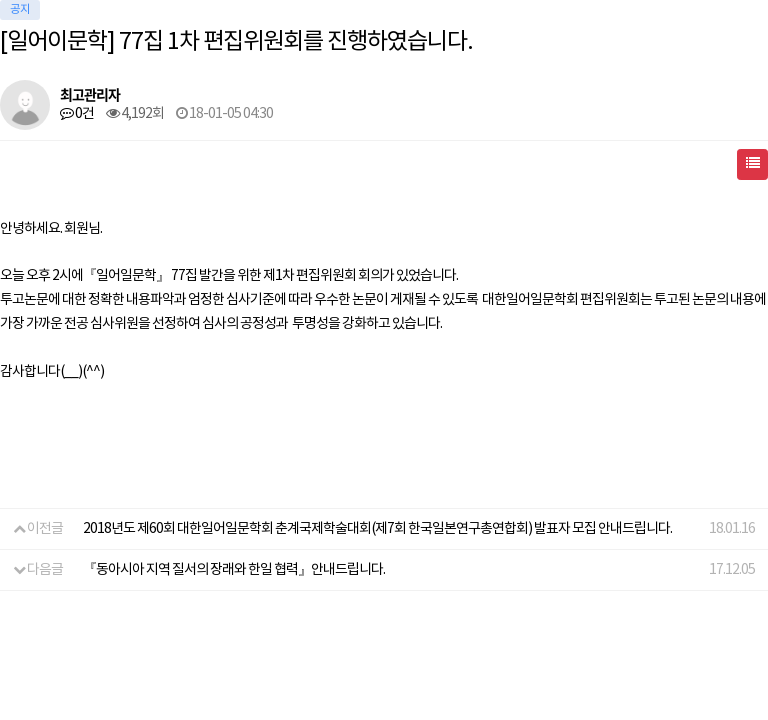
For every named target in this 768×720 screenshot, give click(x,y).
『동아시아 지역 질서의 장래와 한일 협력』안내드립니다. (234, 570)
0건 (77, 114)
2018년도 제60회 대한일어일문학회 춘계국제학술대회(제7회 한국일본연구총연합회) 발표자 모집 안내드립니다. (377, 529)
